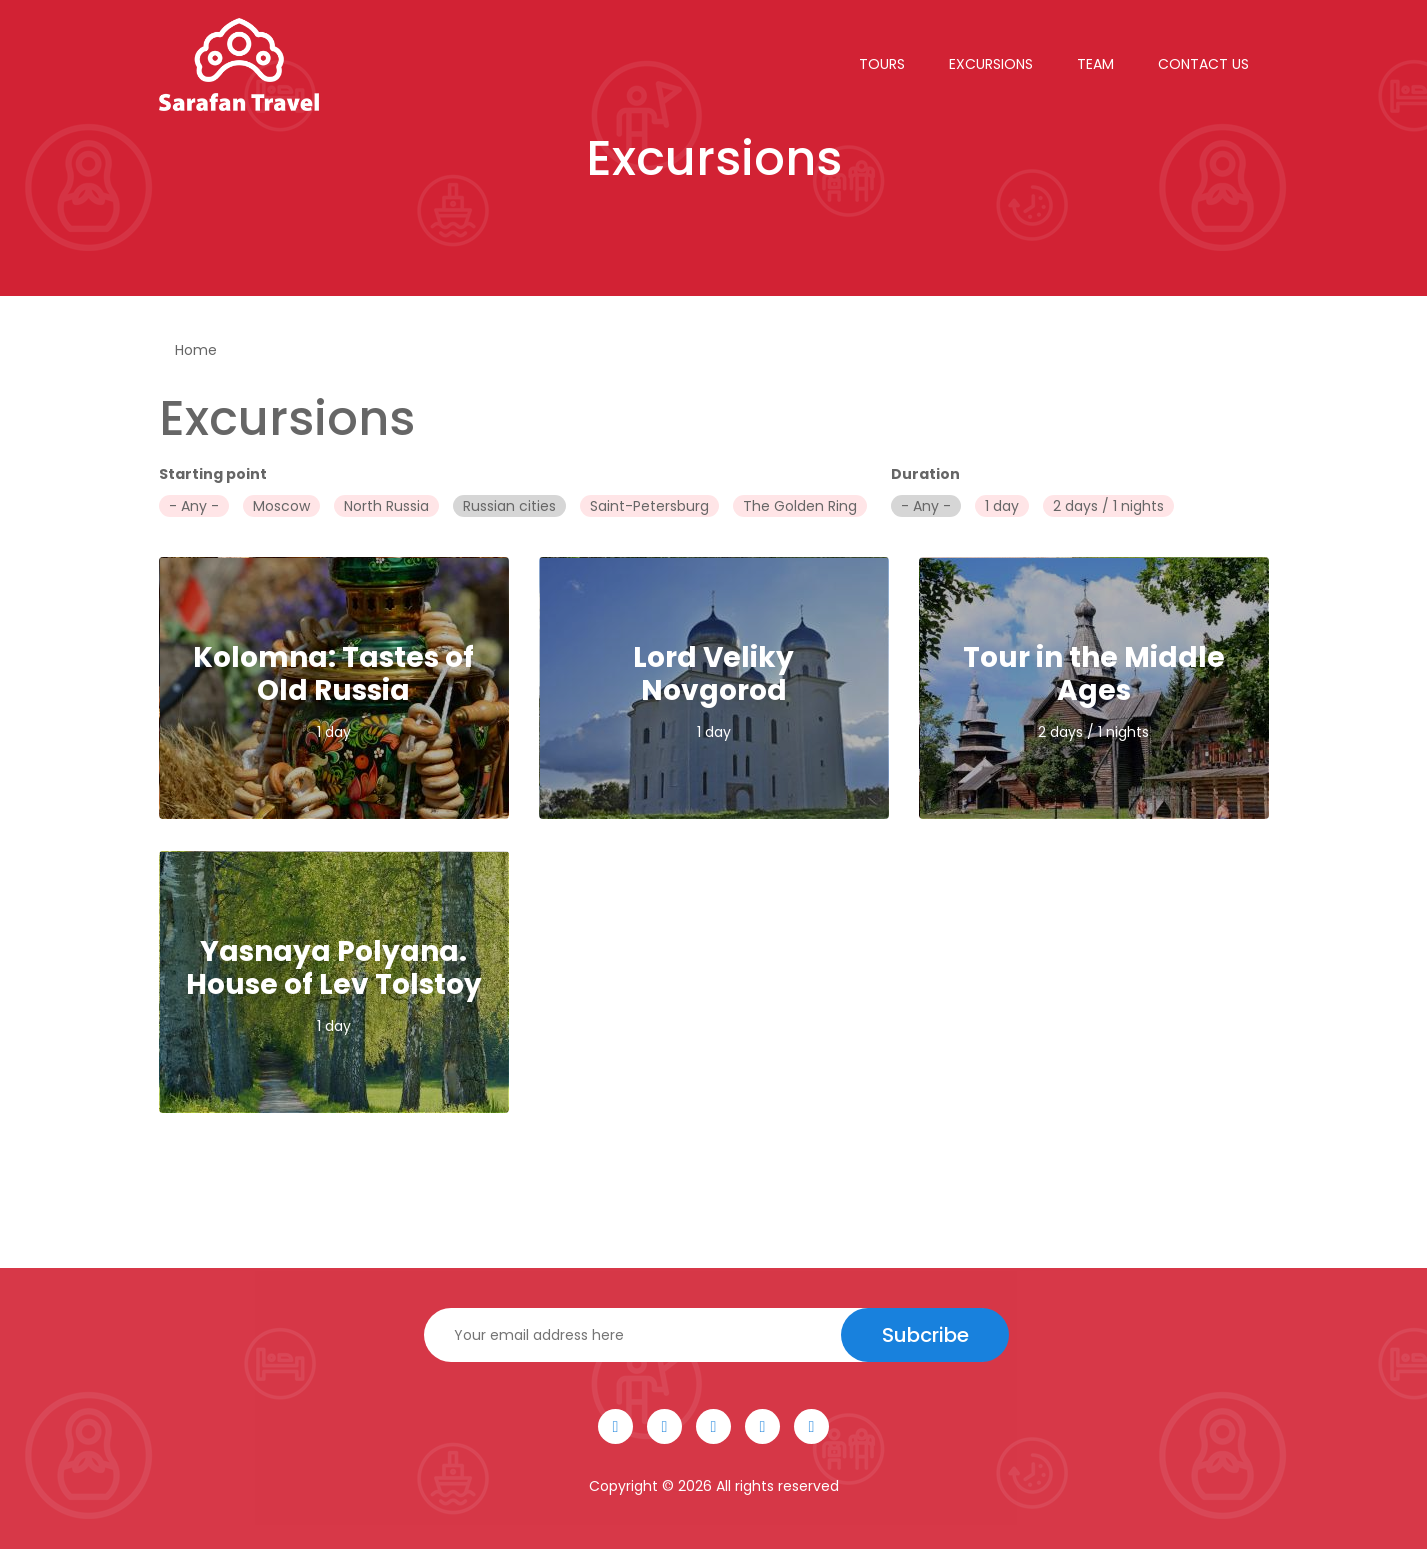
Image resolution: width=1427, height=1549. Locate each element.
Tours (882, 64)
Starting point (213, 474)
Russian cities (509, 506)
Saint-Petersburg (649, 506)
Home (196, 350)
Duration (925, 474)
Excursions (991, 64)
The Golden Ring (800, 506)
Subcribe (925, 1335)
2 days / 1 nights (1108, 506)
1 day (1002, 506)
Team (1095, 64)
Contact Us (1203, 64)
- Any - (194, 506)
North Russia (386, 506)
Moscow (281, 506)
